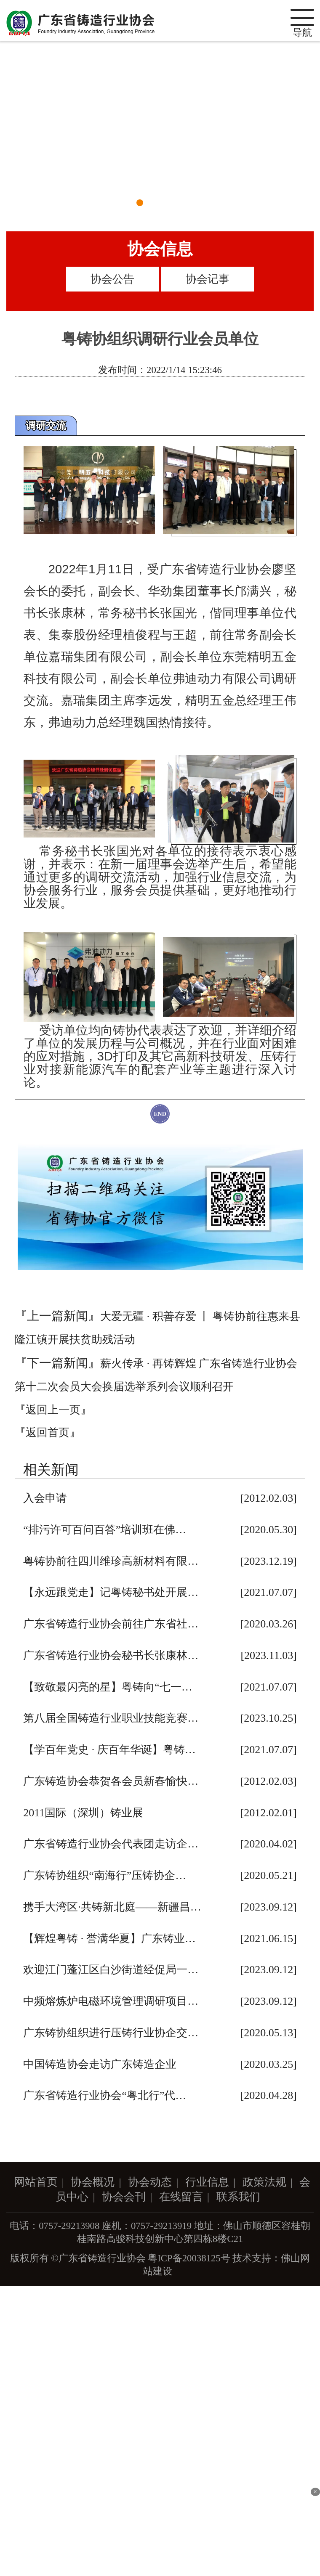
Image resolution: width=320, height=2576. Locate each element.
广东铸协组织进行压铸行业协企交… (110, 2033)
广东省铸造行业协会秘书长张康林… (110, 1655)
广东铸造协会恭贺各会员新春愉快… (110, 1781)
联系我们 (238, 2197)
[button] (139, 202)
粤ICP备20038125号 (189, 2258)
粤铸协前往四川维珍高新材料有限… (110, 1561)
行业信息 (207, 2182)
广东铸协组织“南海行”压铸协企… (104, 1875)
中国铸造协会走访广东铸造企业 (99, 2064)
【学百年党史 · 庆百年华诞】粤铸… (109, 1750)
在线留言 (181, 2197)
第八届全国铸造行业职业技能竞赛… (110, 1718)
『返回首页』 (47, 1432)
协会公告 (112, 279)
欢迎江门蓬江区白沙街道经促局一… (110, 1970)
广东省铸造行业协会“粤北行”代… (104, 2095)
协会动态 (150, 2182)
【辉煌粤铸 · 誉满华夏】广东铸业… (109, 1938)
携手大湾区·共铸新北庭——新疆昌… (112, 1907)
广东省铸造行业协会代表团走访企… (110, 1844)
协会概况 (93, 2182)
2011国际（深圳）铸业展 (83, 1813)
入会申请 (45, 1498)
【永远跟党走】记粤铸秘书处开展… (110, 1592)
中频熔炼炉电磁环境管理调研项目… (110, 2001)
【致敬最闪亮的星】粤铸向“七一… (107, 1687)
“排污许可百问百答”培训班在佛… (104, 1530)
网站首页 (36, 2182)
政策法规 (264, 2182)
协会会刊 (124, 2197)
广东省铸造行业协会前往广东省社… (110, 1624)
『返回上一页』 (53, 1410)
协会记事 (207, 279)
